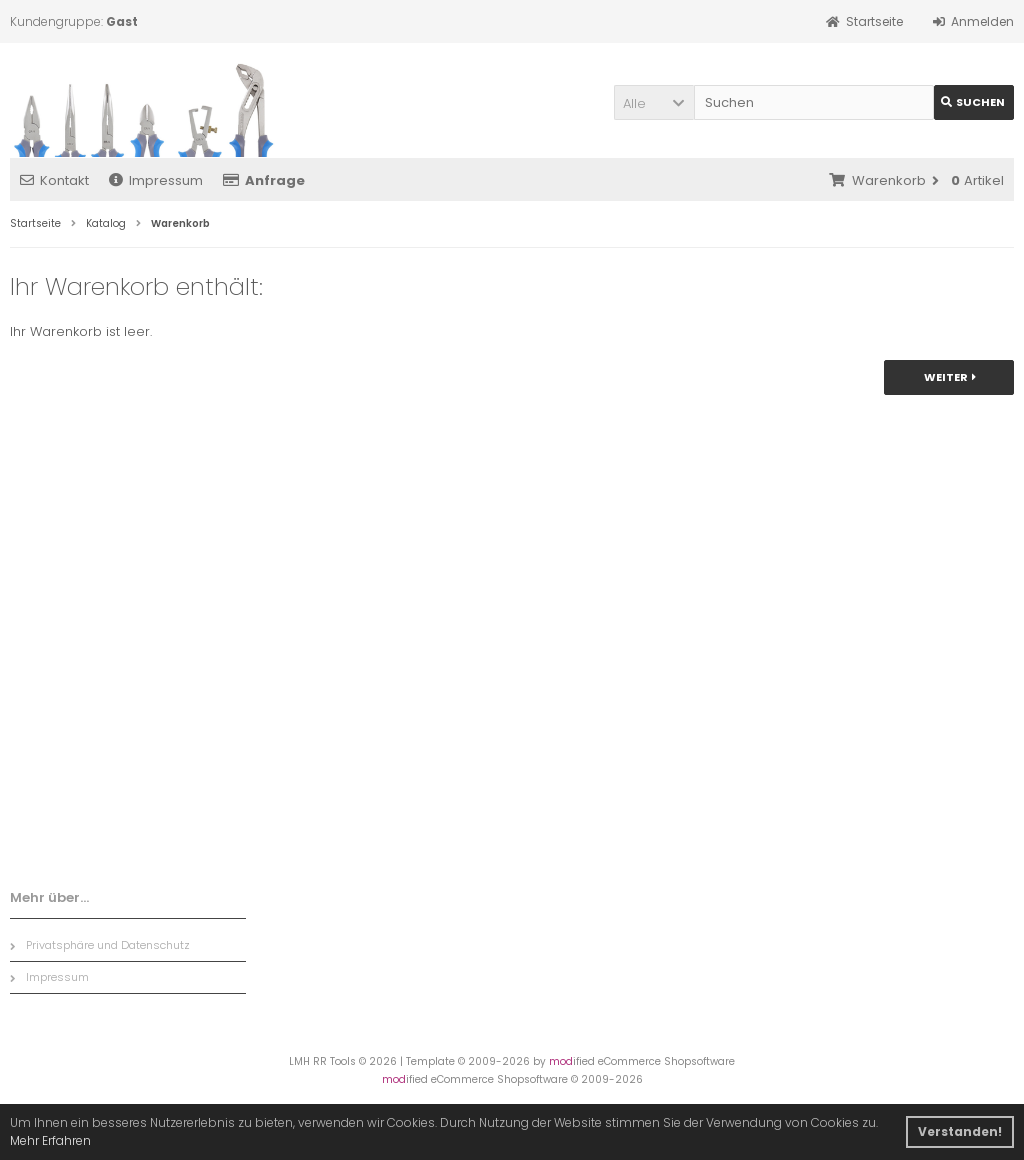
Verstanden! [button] (960, 1131)
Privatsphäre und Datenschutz (100, 945)
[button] (654, 102)
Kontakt (54, 180)
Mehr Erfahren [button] (50, 1140)
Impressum (156, 180)
